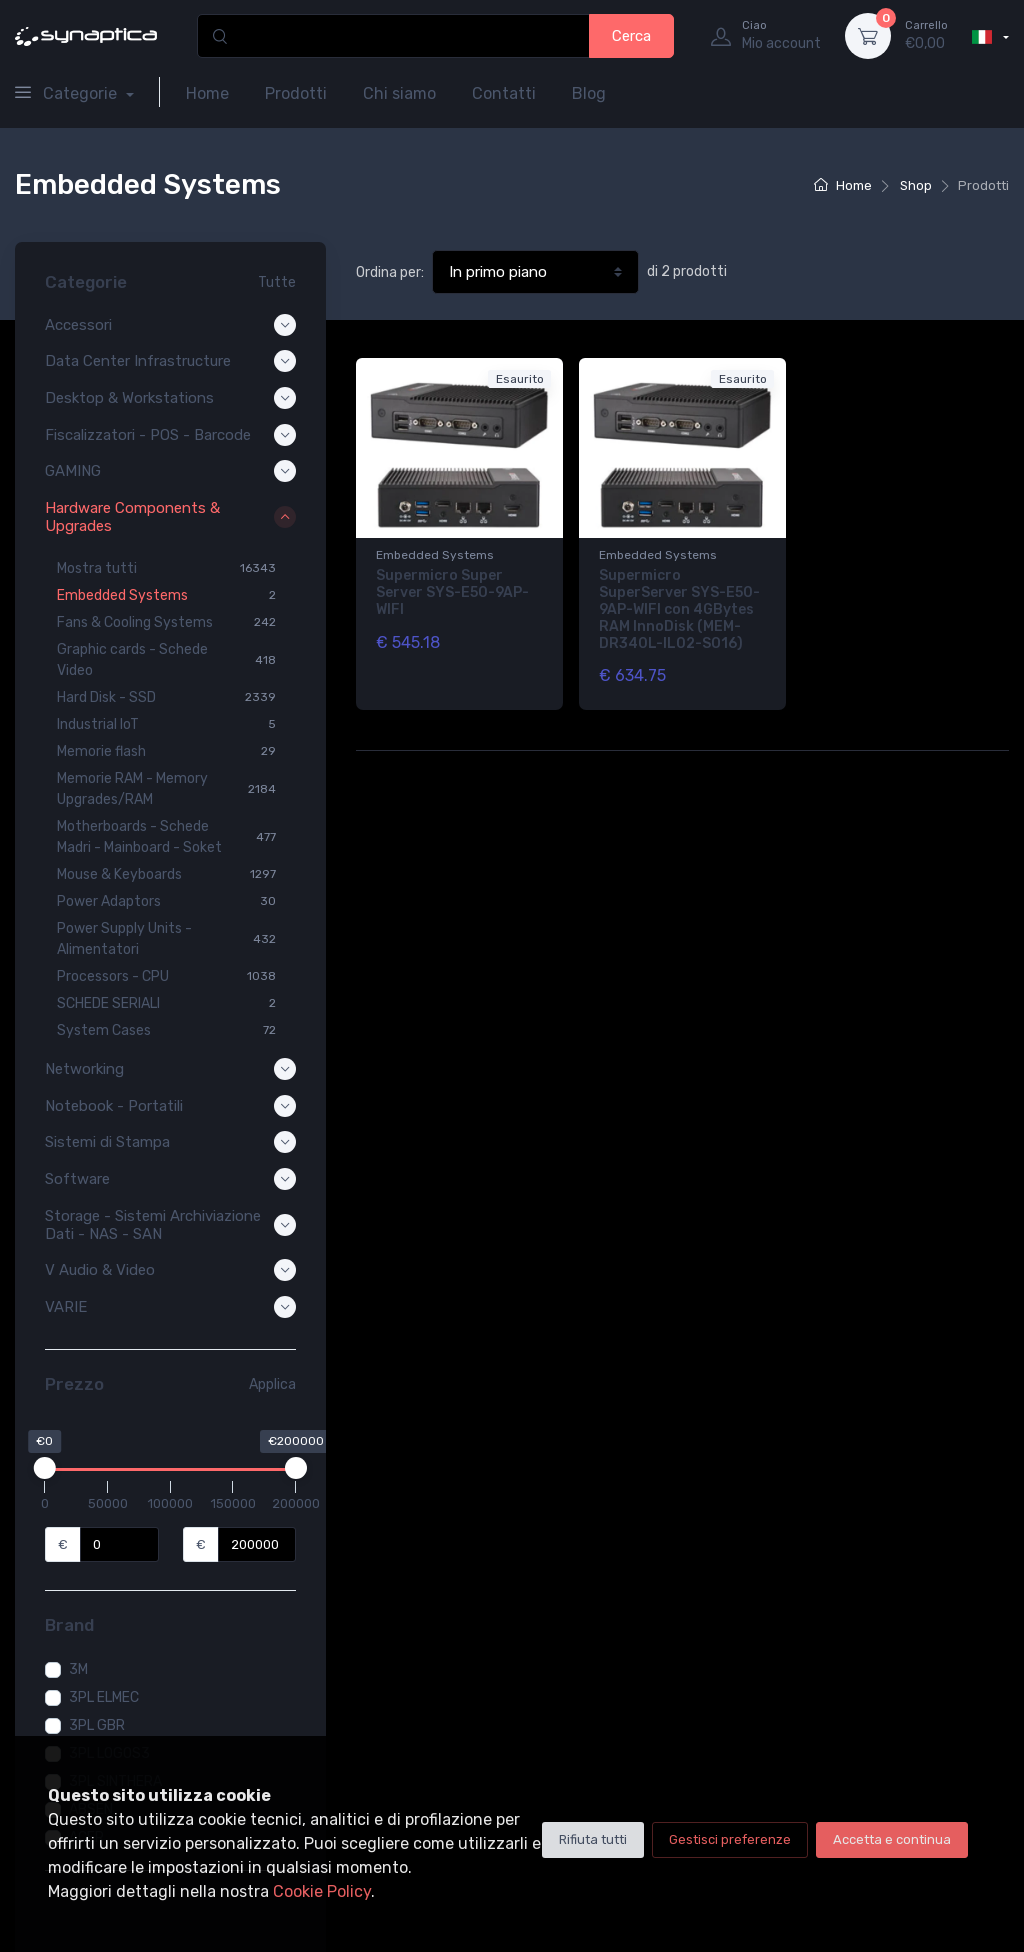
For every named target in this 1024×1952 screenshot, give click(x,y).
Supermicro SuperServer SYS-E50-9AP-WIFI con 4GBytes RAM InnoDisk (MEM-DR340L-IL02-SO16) (679, 609)
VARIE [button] (170, 1307)
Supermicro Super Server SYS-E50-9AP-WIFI (452, 592)
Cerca (631, 36)
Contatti (504, 93)
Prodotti (296, 93)
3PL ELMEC (104, 1697)
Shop (916, 185)
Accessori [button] (170, 325)
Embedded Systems (435, 555)
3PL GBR (97, 1725)
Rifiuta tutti (593, 1839)
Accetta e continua (892, 1839)
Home (207, 93)
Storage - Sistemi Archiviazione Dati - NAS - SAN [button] (170, 1225)
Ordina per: (390, 272)
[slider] (45, 1468)
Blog (589, 93)
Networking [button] (170, 1069)
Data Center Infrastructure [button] (170, 361)
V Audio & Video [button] (170, 1270)
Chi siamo (399, 93)
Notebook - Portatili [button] (170, 1106)
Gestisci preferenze (730, 1839)
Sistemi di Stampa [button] (170, 1142)
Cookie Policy (322, 1891)
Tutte (277, 282)
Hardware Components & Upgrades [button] (170, 517)
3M (78, 1669)
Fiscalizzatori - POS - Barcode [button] (170, 435)
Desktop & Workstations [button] (170, 398)
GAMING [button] (170, 471)
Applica (272, 1384)
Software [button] (170, 1179)
